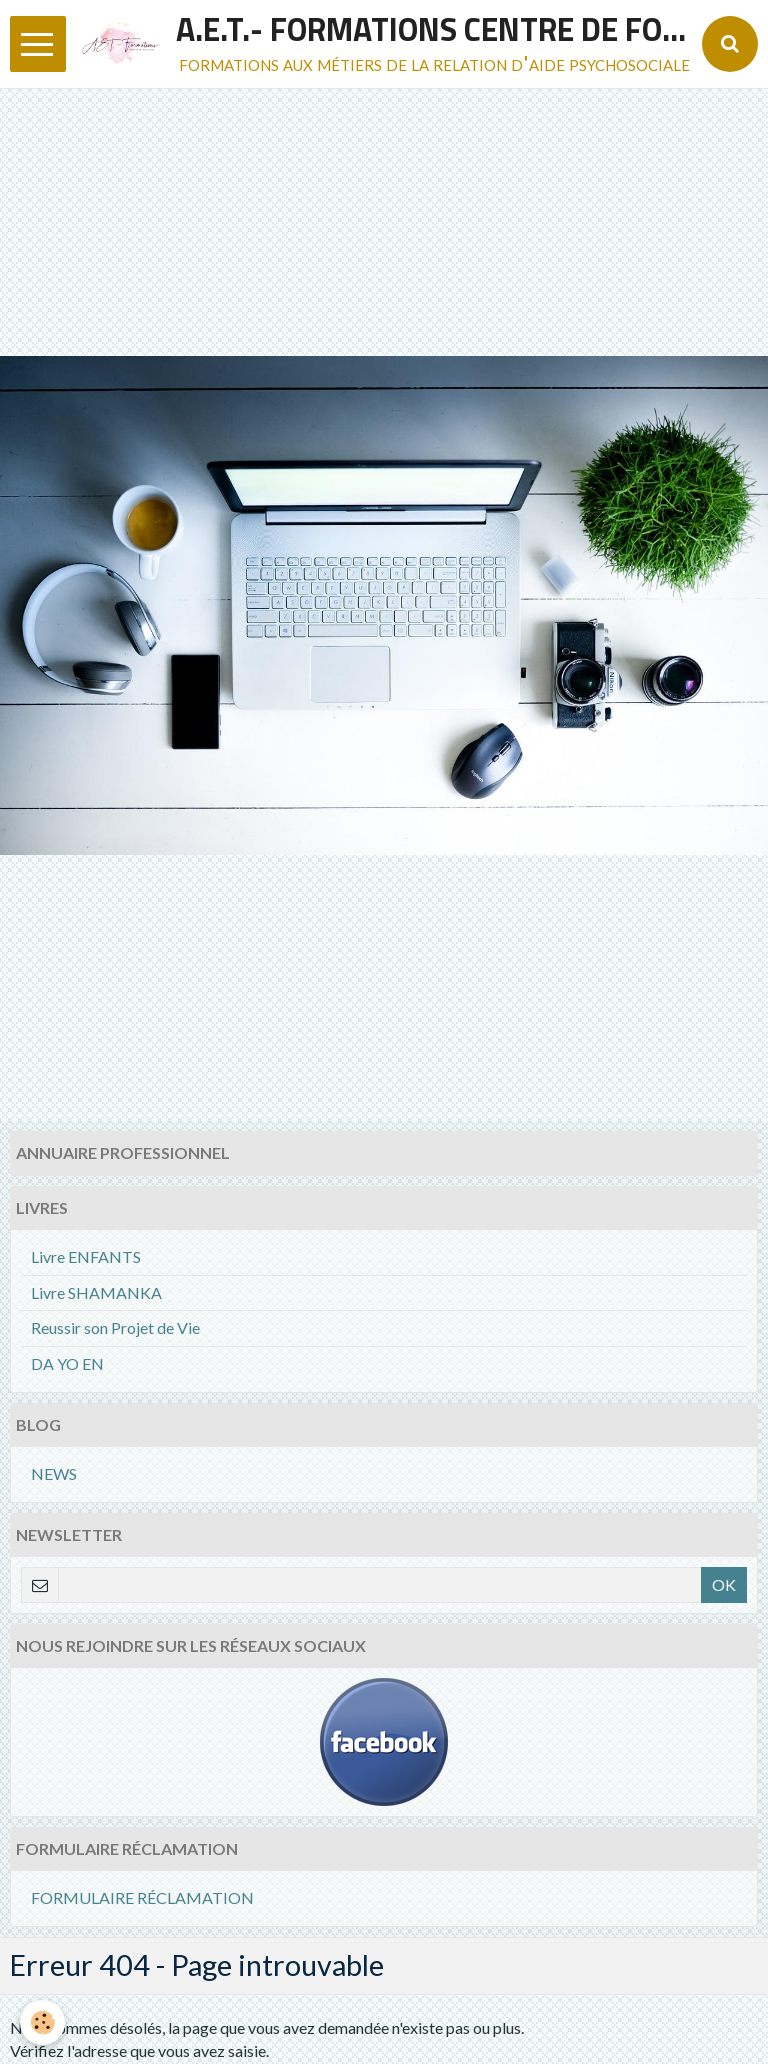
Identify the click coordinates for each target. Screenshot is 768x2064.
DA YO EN (67, 1363)
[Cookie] (42, 2022)
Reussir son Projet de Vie (115, 1327)
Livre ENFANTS (86, 1256)
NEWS (54, 1473)
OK (724, 1584)
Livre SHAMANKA (96, 1292)
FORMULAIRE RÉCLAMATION (142, 1897)
